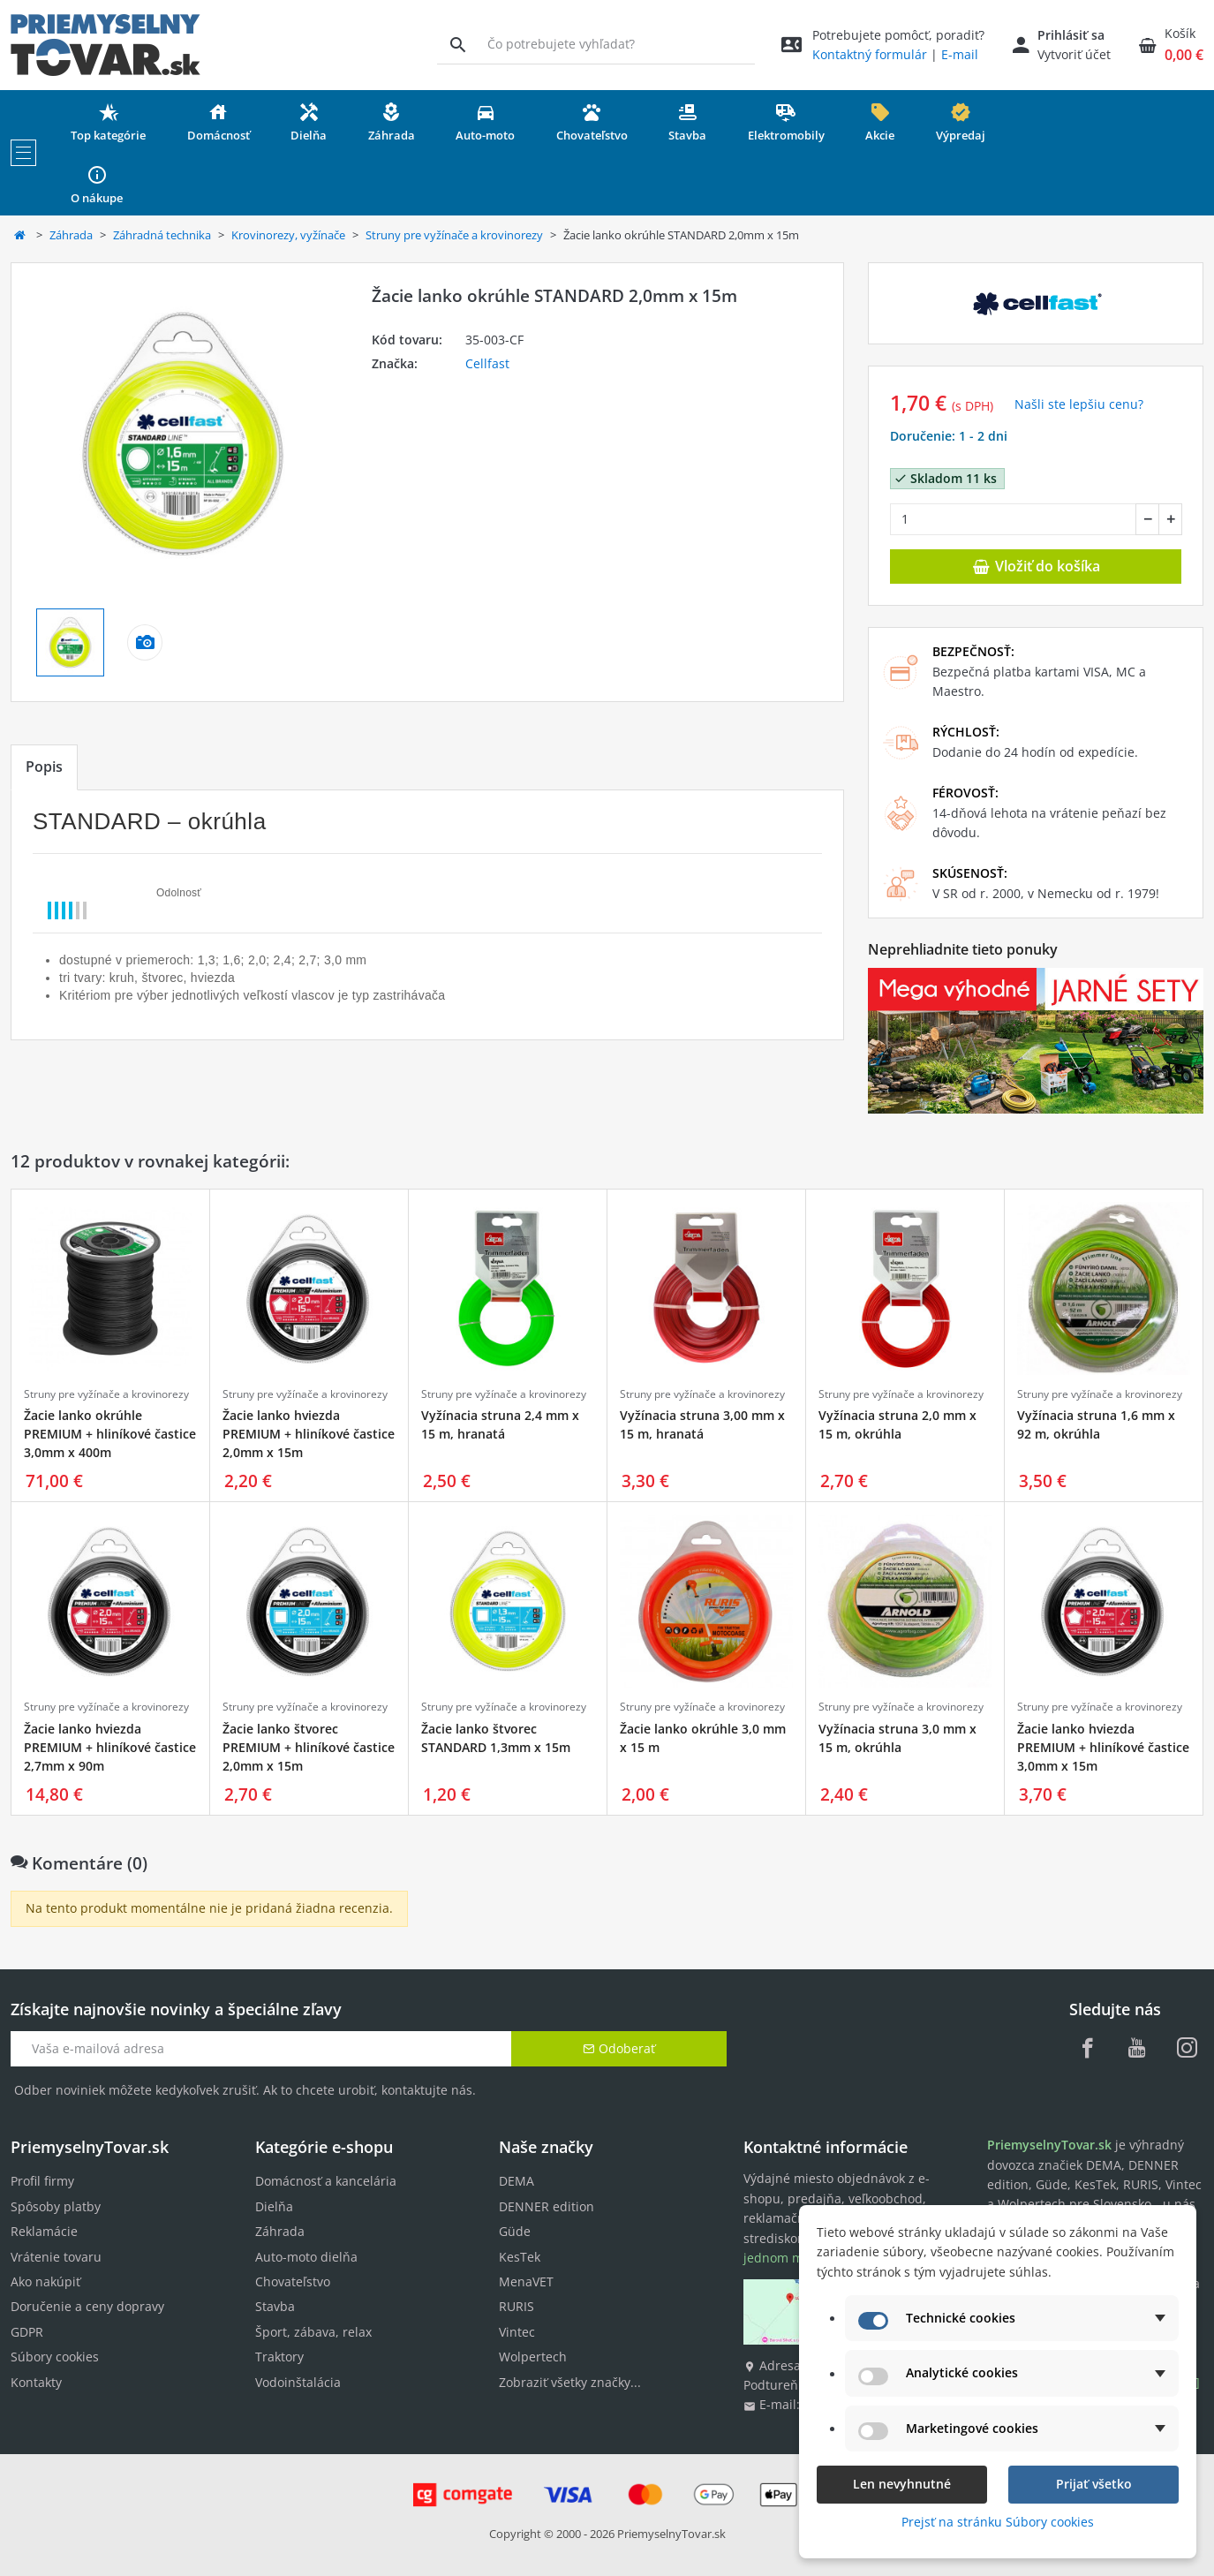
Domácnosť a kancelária (325, 2180)
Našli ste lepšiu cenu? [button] (1078, 404)
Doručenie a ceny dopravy (87, 2306)
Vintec (517, 2331)
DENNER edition (546, 2206)
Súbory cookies (55, 2356)
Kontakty (36, 2382)
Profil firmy (42, 2180)
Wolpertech (533, 2356)
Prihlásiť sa (1071, 34)
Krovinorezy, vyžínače (288, 235)
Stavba (275, 2306)
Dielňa (274, 2206)
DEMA (516, 2180)
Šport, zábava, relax (313, 2331)
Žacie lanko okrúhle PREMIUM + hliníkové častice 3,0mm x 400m (110, 1434)
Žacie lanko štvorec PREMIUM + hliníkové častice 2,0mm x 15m (308, 1747)
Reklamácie (44, 2231)
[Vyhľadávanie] (458, 44)
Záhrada (71, 235)
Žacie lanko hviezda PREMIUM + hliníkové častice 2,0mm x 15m (308, 1434)
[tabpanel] (427, 915)
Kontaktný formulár (869, 54)
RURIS (516, 2306)
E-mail (959, 54)
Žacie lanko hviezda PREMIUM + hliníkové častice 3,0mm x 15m (1103, 1747)
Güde (515, 2231)
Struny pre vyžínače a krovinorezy (454, 235)
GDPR (27, 2331)
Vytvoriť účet (1074, 54)
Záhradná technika (162, 235)
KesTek (519, 2256)
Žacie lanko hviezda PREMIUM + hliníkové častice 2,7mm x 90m (110, 1747)
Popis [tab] (44, 766)
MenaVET (526, 2281)
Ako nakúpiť (45, 2281)
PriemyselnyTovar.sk (671, 2534)
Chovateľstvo (292, 2281)
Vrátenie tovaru (56, 2256)
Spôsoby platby (56, 2206)
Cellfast (487, 363)
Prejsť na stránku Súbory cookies (997, 2521)
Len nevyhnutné (902, 2483)
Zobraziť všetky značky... (570, 2382)
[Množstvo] (1013, 519)
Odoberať (619, 2048)
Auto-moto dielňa (306, 2256)
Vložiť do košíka (1035, 566)
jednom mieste (787, 2257)
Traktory (279, 2356)
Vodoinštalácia (298, 2382)
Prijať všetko (1094, 2483)
